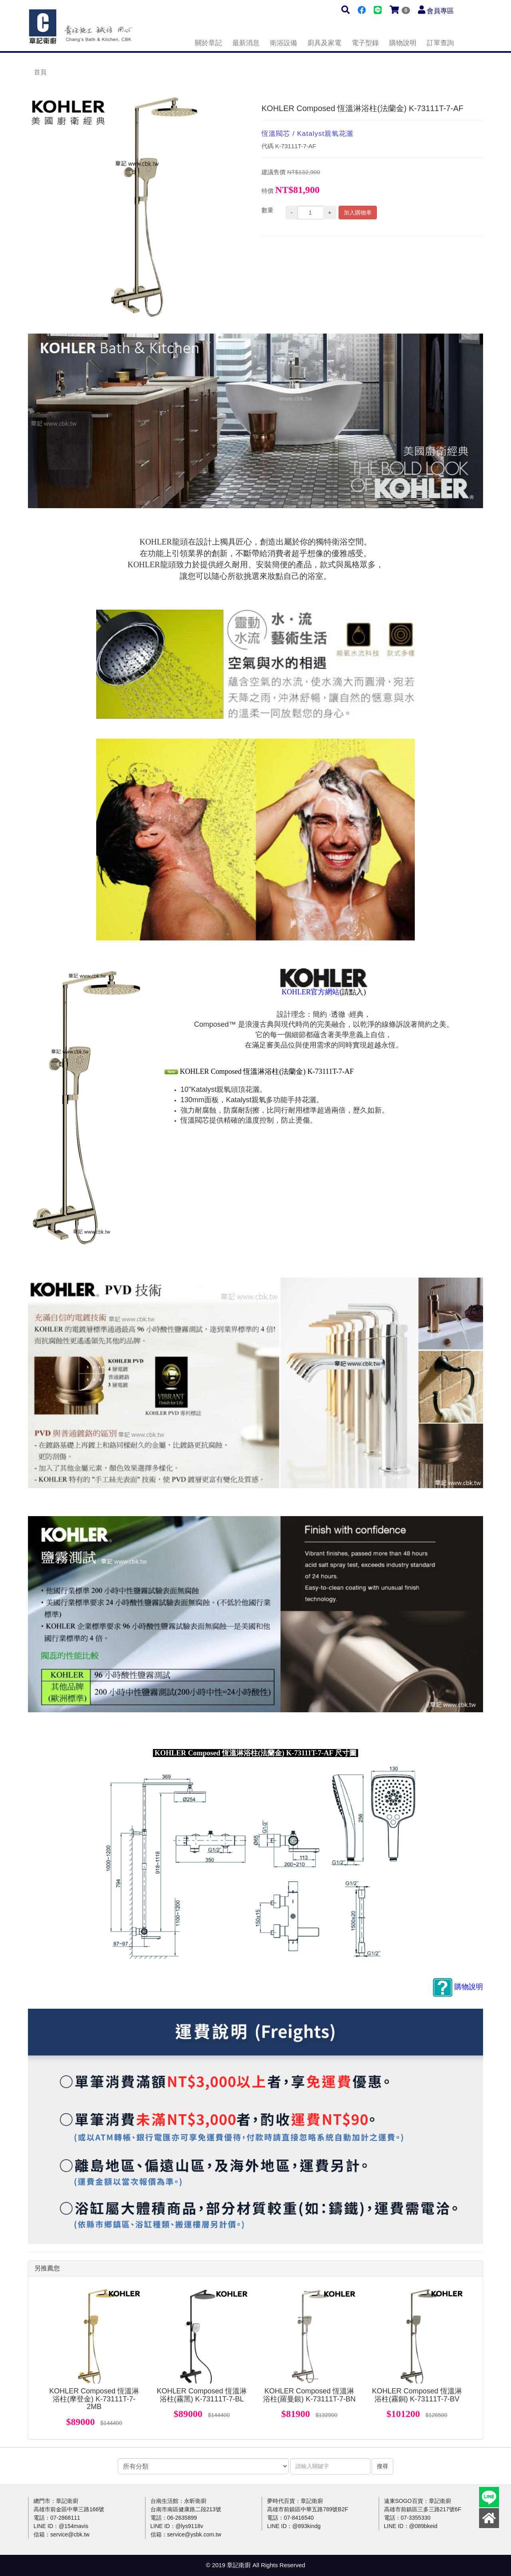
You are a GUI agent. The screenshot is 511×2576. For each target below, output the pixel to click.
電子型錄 (365, 43)
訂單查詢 (440, 43)
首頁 (40, 72)
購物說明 (402, 43)
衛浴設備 (283, 43)
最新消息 (245, 43)
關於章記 (208, 43)
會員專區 (440, 11)
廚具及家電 (324, 43)
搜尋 (382, 2466)
